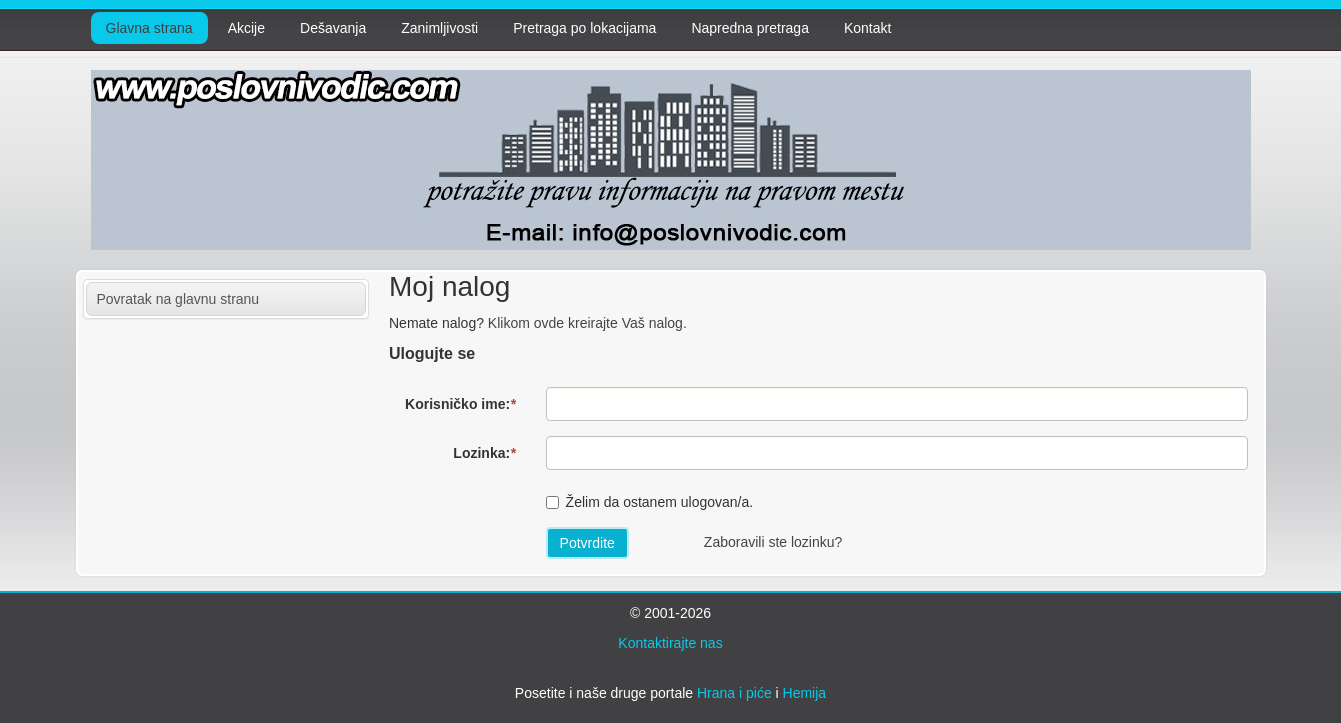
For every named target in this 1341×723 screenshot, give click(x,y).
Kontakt (867, 28)
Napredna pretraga (750, 28)
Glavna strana (149, 28)
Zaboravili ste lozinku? (773, 542)
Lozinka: (484, 453)
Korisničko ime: (460, 404)
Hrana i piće (734, 693)
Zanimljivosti (439, 28)
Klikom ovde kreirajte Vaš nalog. (587, 323)
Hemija (805, 693)
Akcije (246, 28)
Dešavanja (333, 28)
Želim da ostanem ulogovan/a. (660, 502)
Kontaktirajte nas (670, 643)
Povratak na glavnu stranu (178, 299)
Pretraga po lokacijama (584, 28)
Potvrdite (587, 543)
